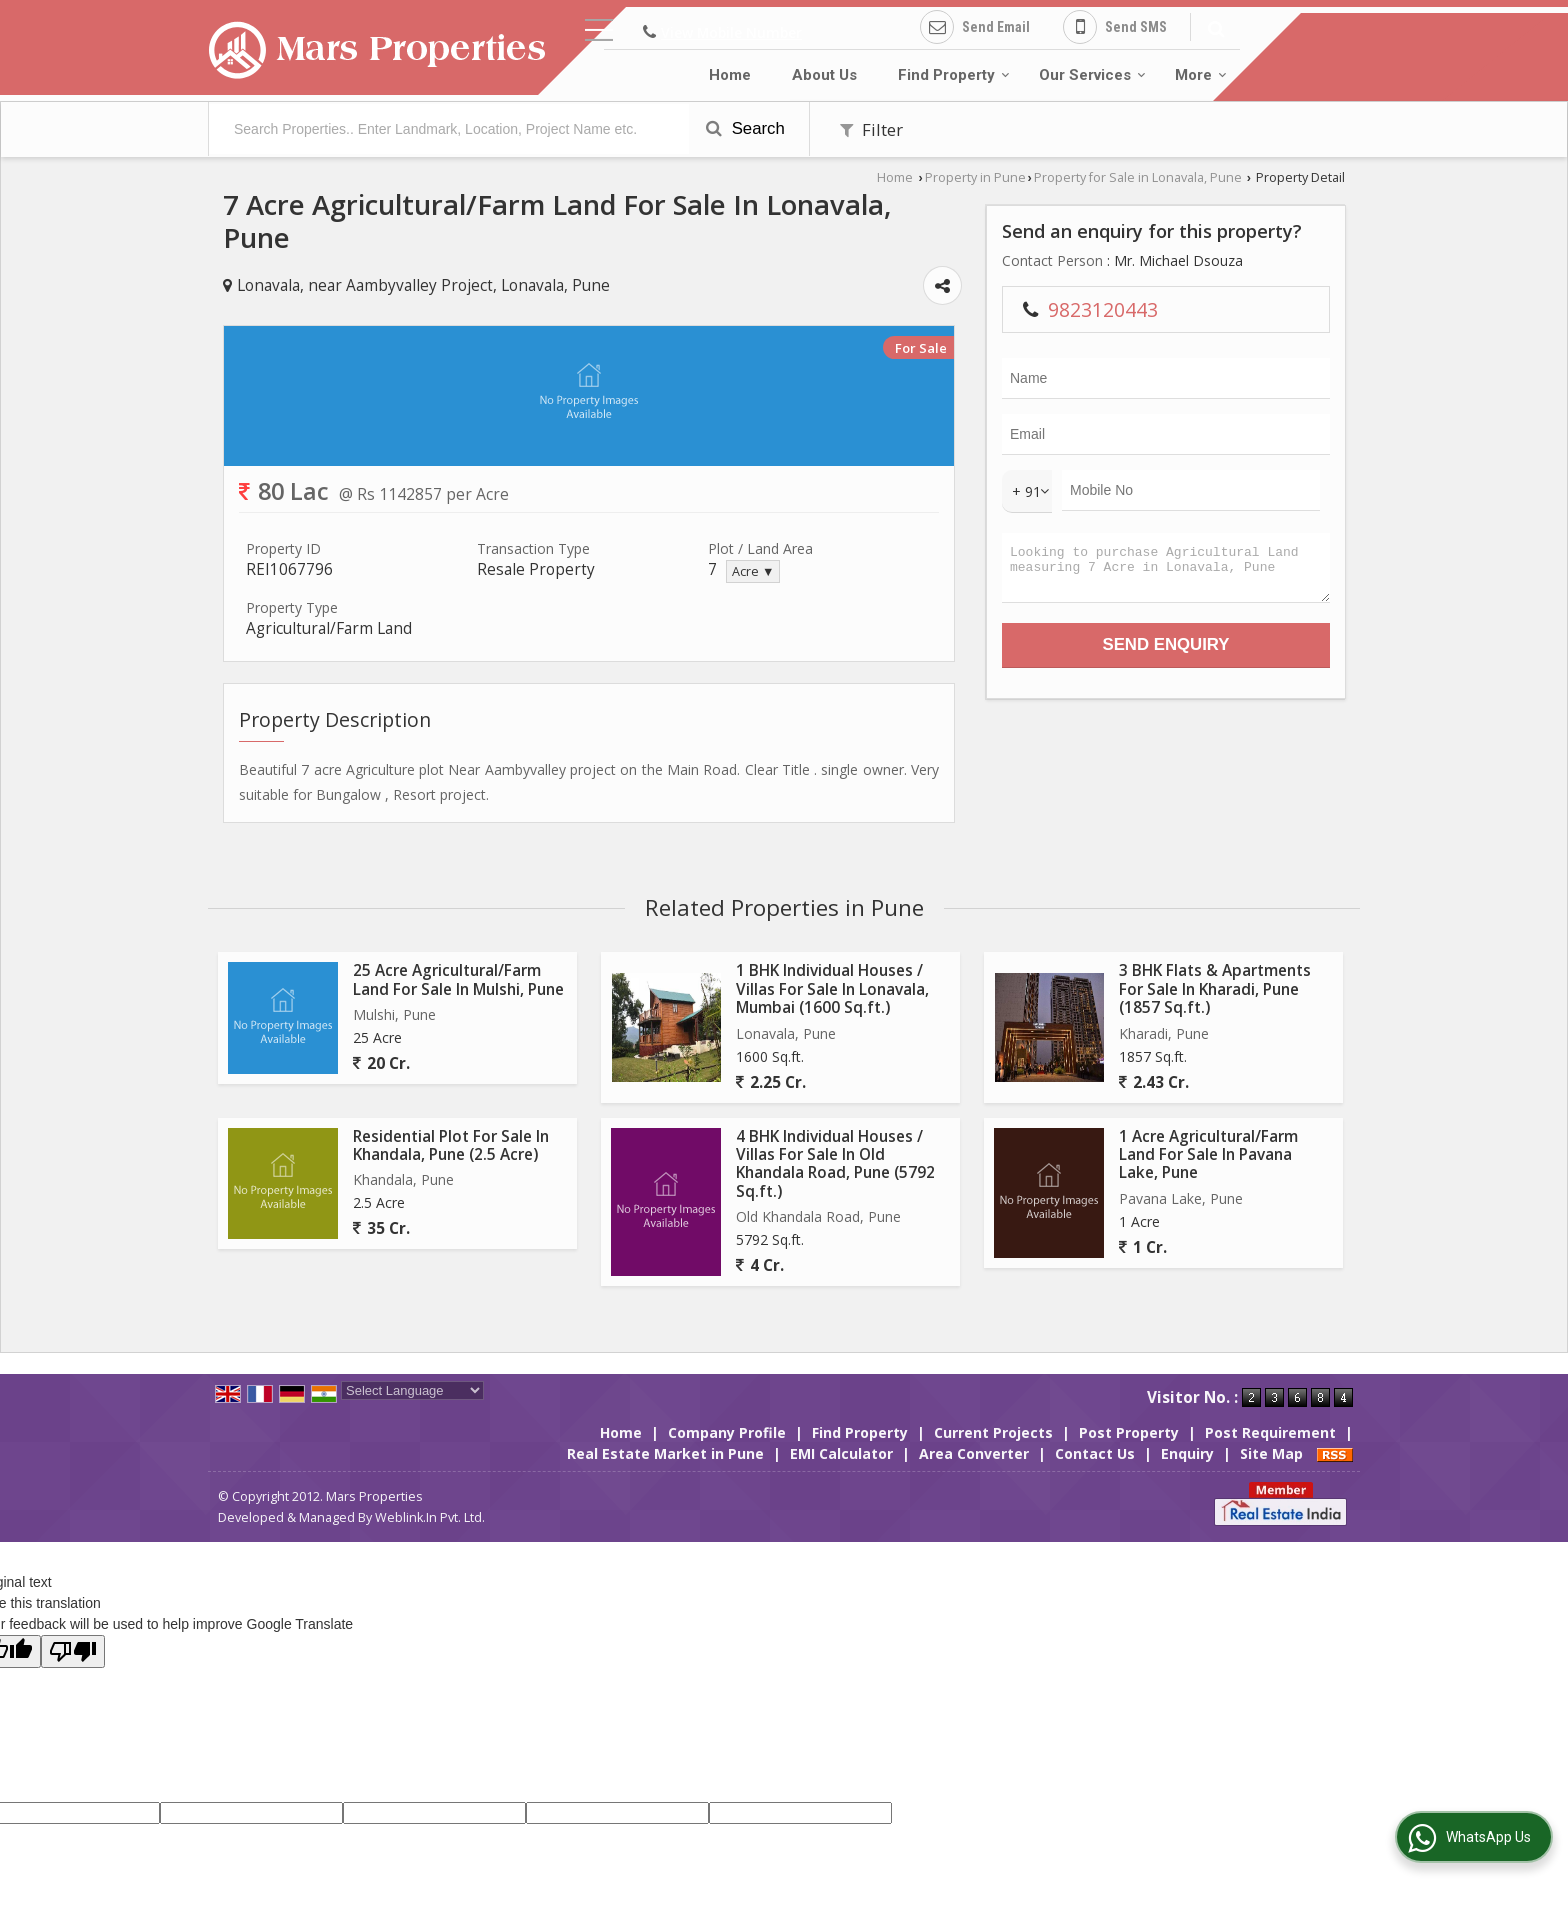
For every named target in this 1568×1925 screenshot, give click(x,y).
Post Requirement (1270, 1432)
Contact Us (1095, 1453)
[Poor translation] (73, 1651)
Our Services (1092, 75)
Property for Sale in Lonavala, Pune (1138, 177)
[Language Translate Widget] (412, 1390)
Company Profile (727, 1432)
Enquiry (1187, 1453)
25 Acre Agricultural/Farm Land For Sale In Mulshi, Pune (458, 979)
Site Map (1271, 1453)
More (1201, 75)
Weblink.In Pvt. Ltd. (430, 1517)
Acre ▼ (753, 571)
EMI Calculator (841, 1453)
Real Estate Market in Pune (665, 1453)
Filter (871, 129)
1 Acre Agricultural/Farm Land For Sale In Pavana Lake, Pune (1208, 1155)
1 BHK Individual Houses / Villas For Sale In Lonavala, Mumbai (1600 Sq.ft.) (832, 989)
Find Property (954, 75)
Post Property (1129, 1432)
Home (730, 75)
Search (745, 128)
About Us (824, 75)
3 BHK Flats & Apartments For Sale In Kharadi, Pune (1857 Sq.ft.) (1215, 989)
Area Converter (974, 1453)
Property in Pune (975, 177)
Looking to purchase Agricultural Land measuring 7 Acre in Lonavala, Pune (1166, 572)
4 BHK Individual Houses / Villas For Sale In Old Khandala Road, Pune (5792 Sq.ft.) (835, 1164)
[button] (731, 32)
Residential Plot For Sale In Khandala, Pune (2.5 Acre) (451, 1145)
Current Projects (993, 1432)
